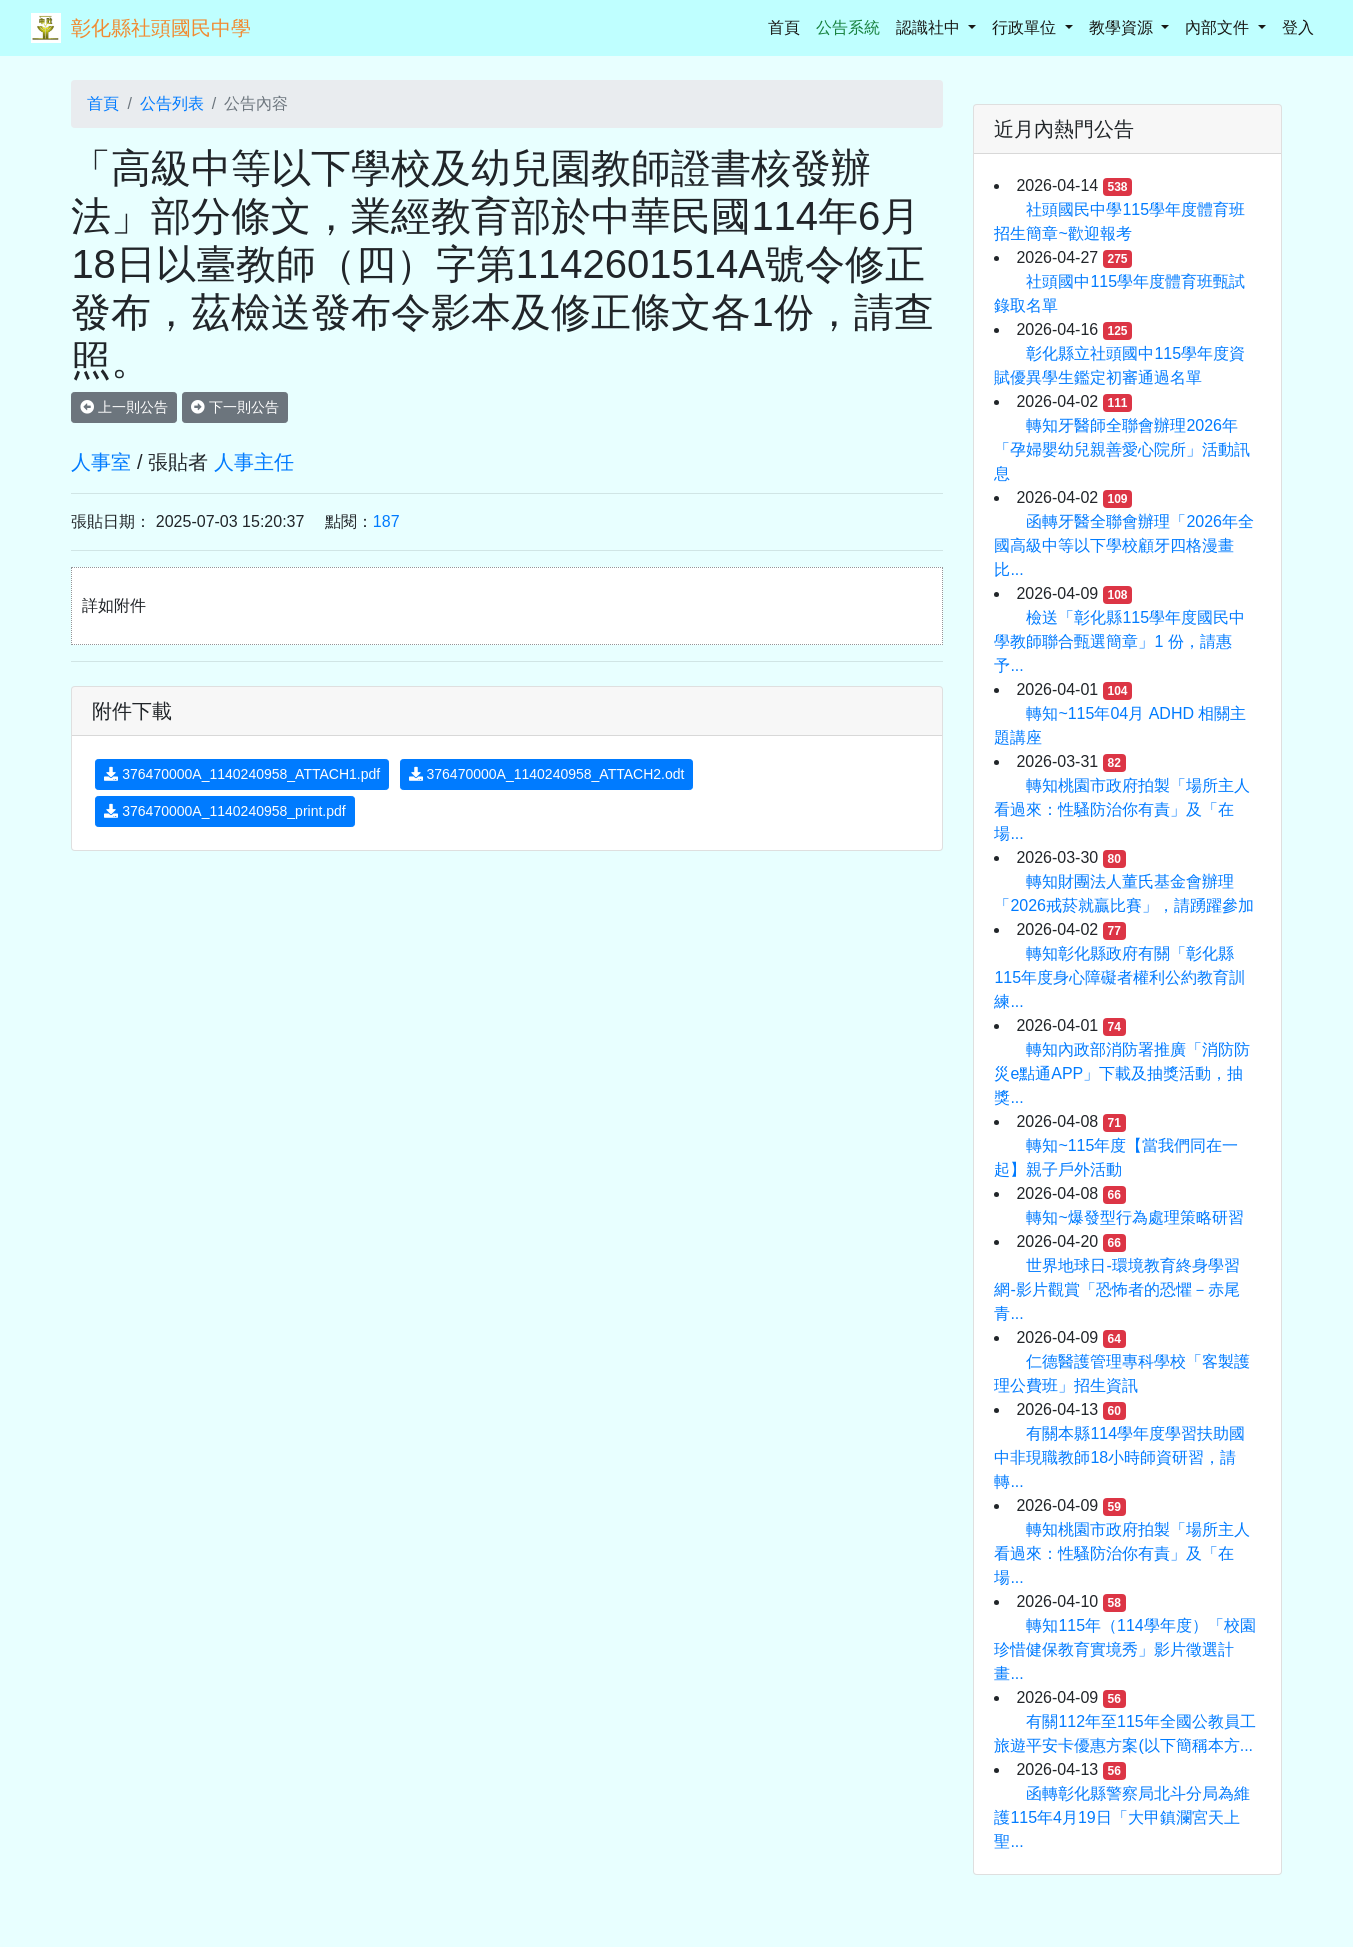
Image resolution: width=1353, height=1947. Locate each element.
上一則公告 (124, 407)
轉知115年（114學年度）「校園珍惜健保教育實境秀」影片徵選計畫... (1124, 1649)
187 (386, 521)
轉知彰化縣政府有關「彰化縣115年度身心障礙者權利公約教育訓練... (1119, 977)
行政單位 (1026, 27)
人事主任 (254, 462)
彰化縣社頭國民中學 (161, 28)
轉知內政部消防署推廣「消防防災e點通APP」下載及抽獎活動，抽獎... (1122, 1073)
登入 (1298, 27)
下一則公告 (235, 407)
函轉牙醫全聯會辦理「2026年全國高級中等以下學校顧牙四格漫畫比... (1124, 545)
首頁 (788, 25)
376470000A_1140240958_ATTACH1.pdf (242, 774)
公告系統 (848, 27)
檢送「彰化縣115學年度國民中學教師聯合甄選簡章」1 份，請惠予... (1119, 641)
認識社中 (930, 27)
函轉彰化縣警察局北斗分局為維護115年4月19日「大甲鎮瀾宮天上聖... (1122, 1817)
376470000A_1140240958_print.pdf (224, 811)
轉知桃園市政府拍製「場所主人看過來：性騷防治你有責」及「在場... (1122, 809)
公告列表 (172, 103)
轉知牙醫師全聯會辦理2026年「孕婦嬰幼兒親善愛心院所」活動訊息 (1122, 449)
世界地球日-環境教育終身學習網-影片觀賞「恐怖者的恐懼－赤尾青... (1116, 1289)
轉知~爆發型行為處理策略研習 (1134, 1217)
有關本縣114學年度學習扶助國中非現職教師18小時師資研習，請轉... (1119, 1457)
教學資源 (1123, 27)
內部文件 (1219, 27)
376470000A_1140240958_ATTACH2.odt (547, 774)
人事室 (101, 462)
